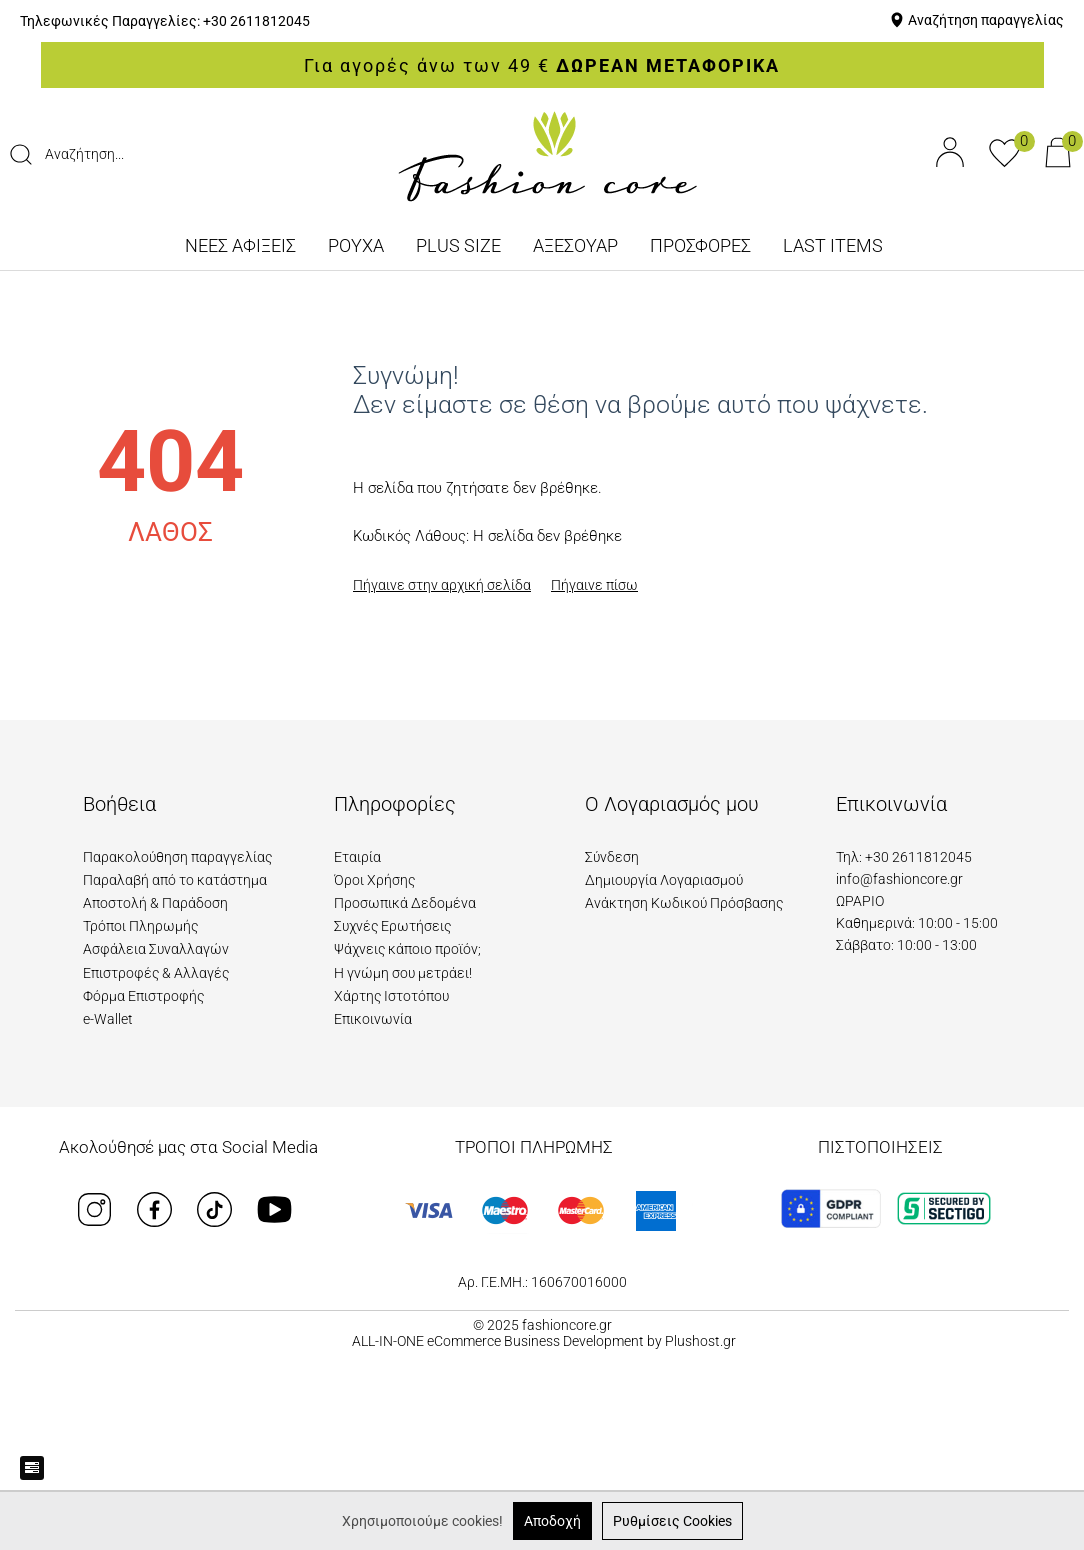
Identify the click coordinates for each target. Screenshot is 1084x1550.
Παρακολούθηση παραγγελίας (177, 857)
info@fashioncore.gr (899, 879)
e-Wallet (108, 1019)
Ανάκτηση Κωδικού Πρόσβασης (684, 903)
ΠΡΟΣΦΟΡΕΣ (700, 245)
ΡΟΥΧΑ (356, 245)
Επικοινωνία (373, 1019)
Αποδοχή (552, 1521)
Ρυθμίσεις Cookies (672, 1521)
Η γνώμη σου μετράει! (403, 973)
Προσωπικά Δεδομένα (405, 903)
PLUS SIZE (458, 245)
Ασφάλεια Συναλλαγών (156, 949)
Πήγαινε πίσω (594, 585)
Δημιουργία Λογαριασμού (664, 880)
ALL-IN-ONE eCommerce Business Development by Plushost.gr (544, 1341)
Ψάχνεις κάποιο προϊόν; (407, 949)
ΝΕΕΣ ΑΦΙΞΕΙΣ (240, 245)
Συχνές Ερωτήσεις (392, 926)
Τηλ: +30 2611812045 (904, 857)
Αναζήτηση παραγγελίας (986, 20)
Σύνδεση (612, 857)
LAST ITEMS (833, 245)
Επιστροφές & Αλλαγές (156, 973)
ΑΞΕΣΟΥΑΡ (575, 245)
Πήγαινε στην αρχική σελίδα (442, 585)
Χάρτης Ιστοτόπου (391, 996)
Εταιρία (357, 857)
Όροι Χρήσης (374, 880)
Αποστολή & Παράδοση (155, 903)
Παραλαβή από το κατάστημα (175, 880)
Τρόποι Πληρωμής (140, 926)
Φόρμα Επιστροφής (143, 996)
